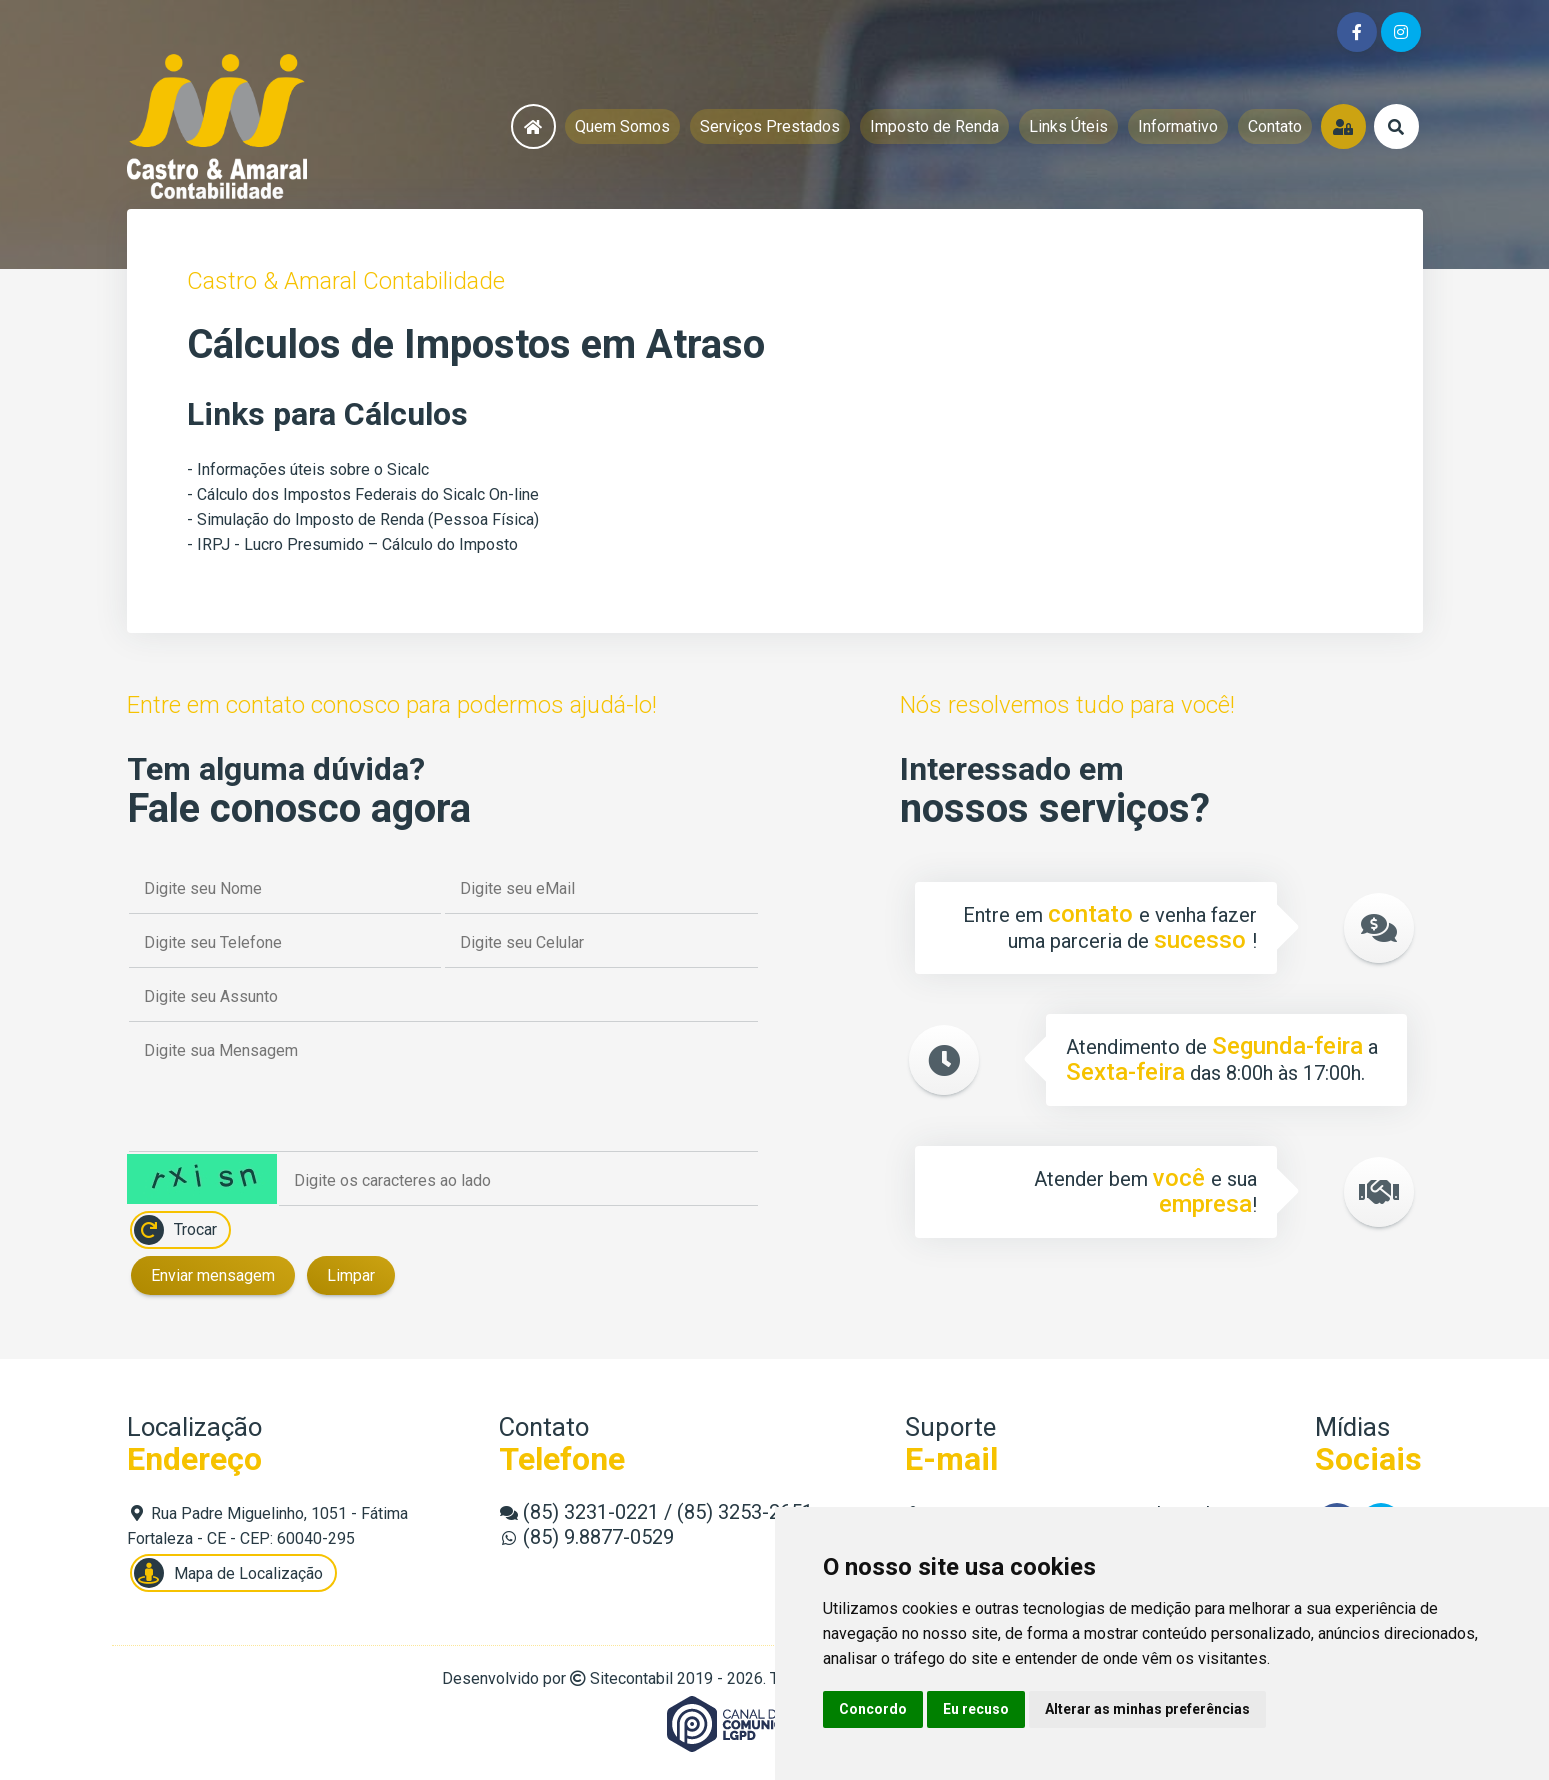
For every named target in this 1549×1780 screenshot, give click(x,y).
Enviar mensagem (213, 1275)
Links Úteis (1068, 126)
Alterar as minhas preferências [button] (1147, 1709)
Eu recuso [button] (976, 1709)
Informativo (1178, 126)
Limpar (351, 1275)
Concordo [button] (873, 1709)
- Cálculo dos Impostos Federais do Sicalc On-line (363, 494)
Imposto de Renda (934, 126)
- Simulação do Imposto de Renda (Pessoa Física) (363, 519)
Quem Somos (622, 126)
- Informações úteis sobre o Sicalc (308, 469)
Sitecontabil (631, 1678)
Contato (1275, 126)
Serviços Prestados (770, 126)
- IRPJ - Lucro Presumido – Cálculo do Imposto (352, 544)
